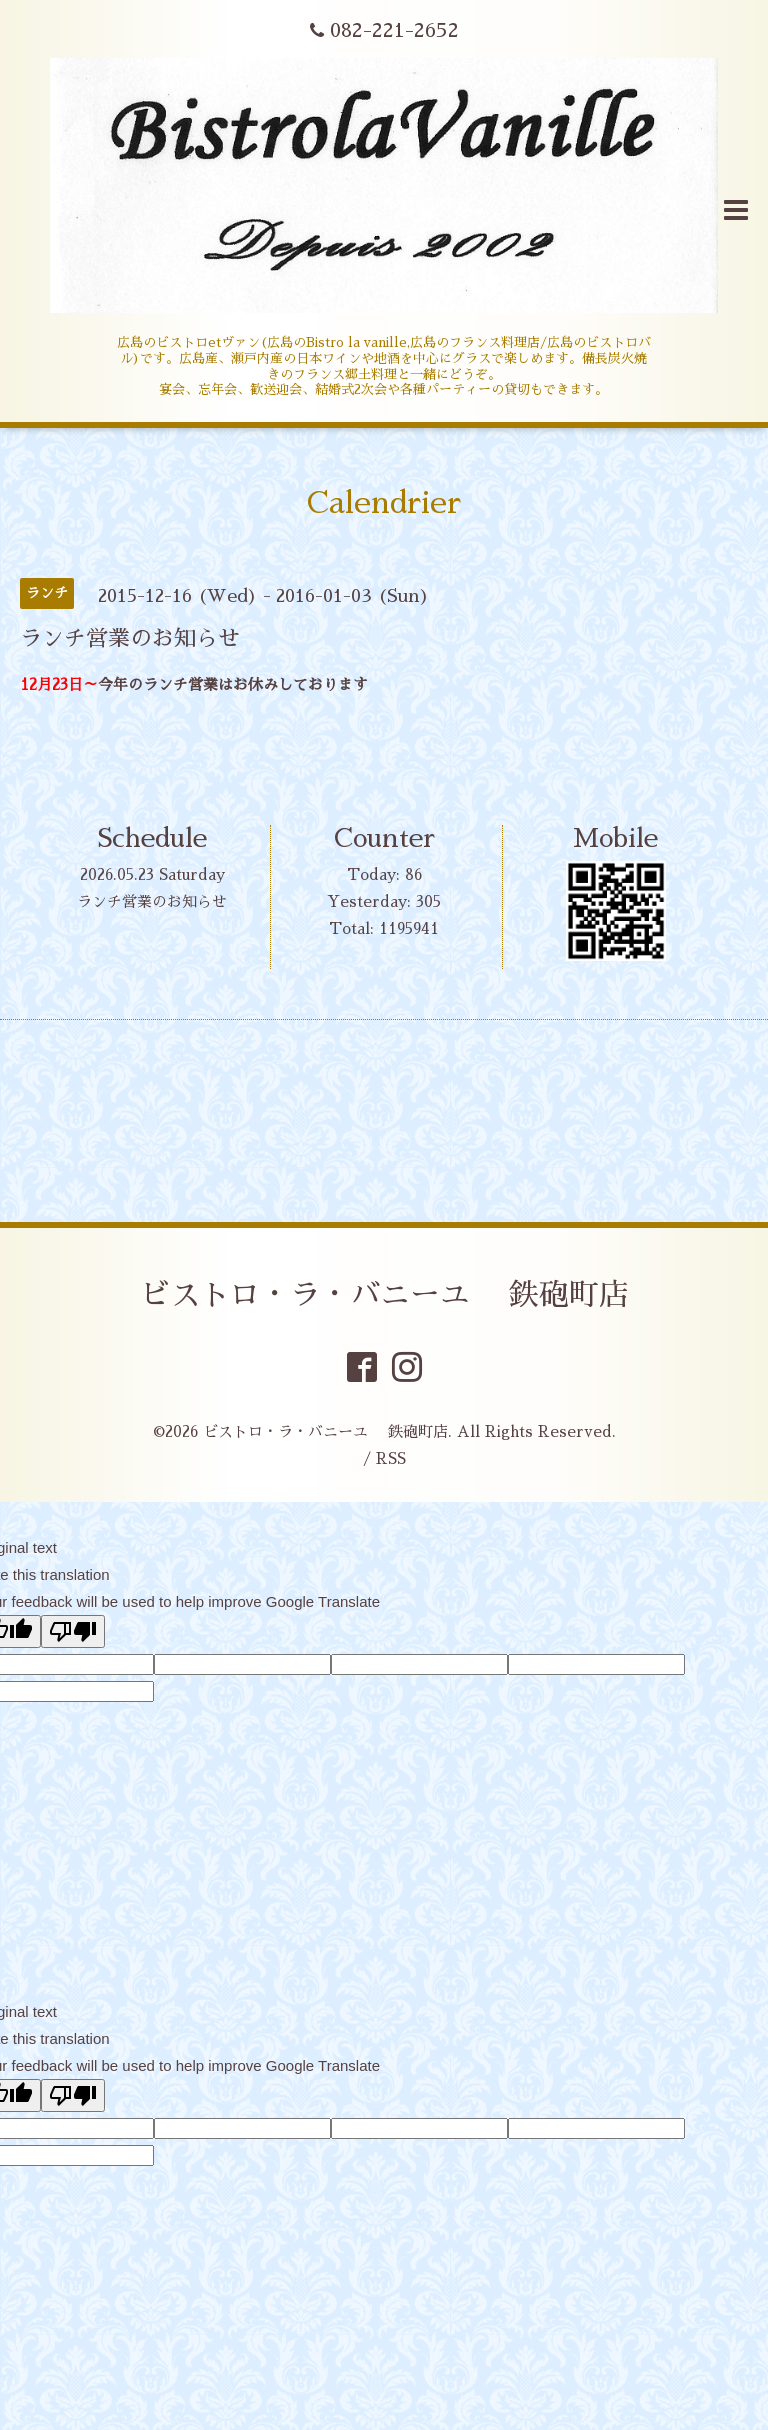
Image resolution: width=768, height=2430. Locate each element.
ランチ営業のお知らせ (152, 901)
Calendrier (384, 503)
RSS (391, 1458)
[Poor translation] (73, 1631)
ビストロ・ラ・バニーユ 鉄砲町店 (384, 1295)
